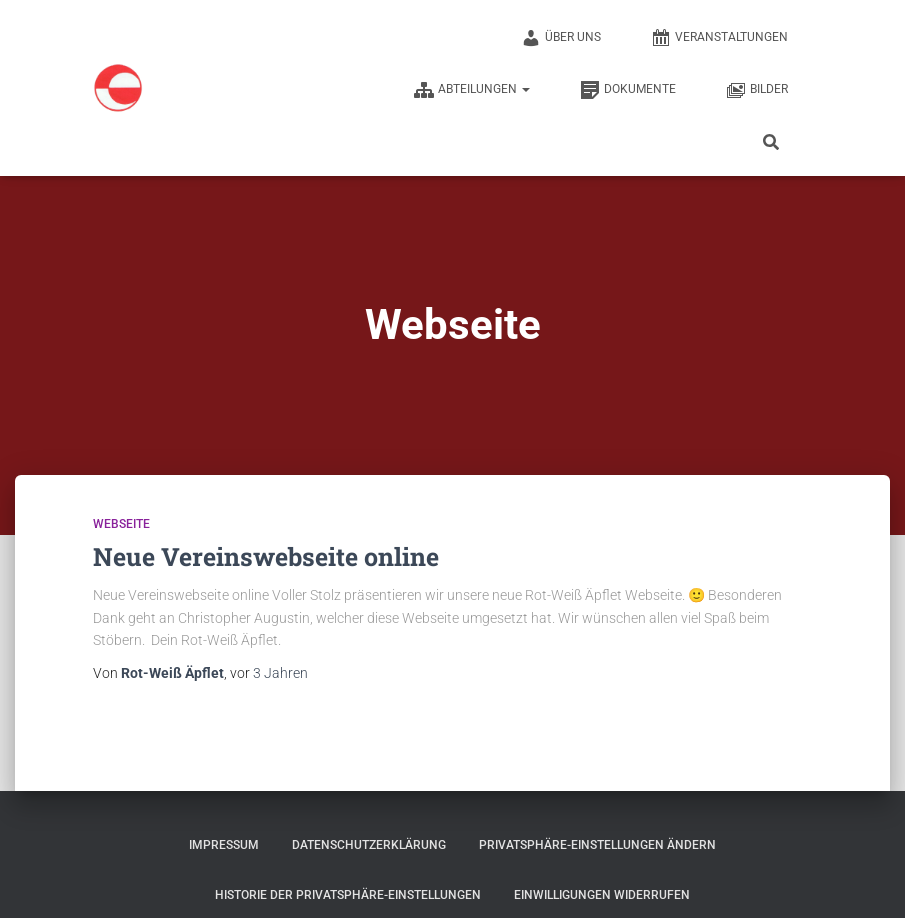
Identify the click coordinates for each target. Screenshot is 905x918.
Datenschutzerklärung (369, 845)
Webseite (121, 524)
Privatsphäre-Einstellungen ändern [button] (597, 845)
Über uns (561, 38)
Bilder (757, 90)
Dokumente (628, 90)
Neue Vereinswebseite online (266, 556)
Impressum (224, 845)
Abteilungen (472, 90)
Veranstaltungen (719, 38)
